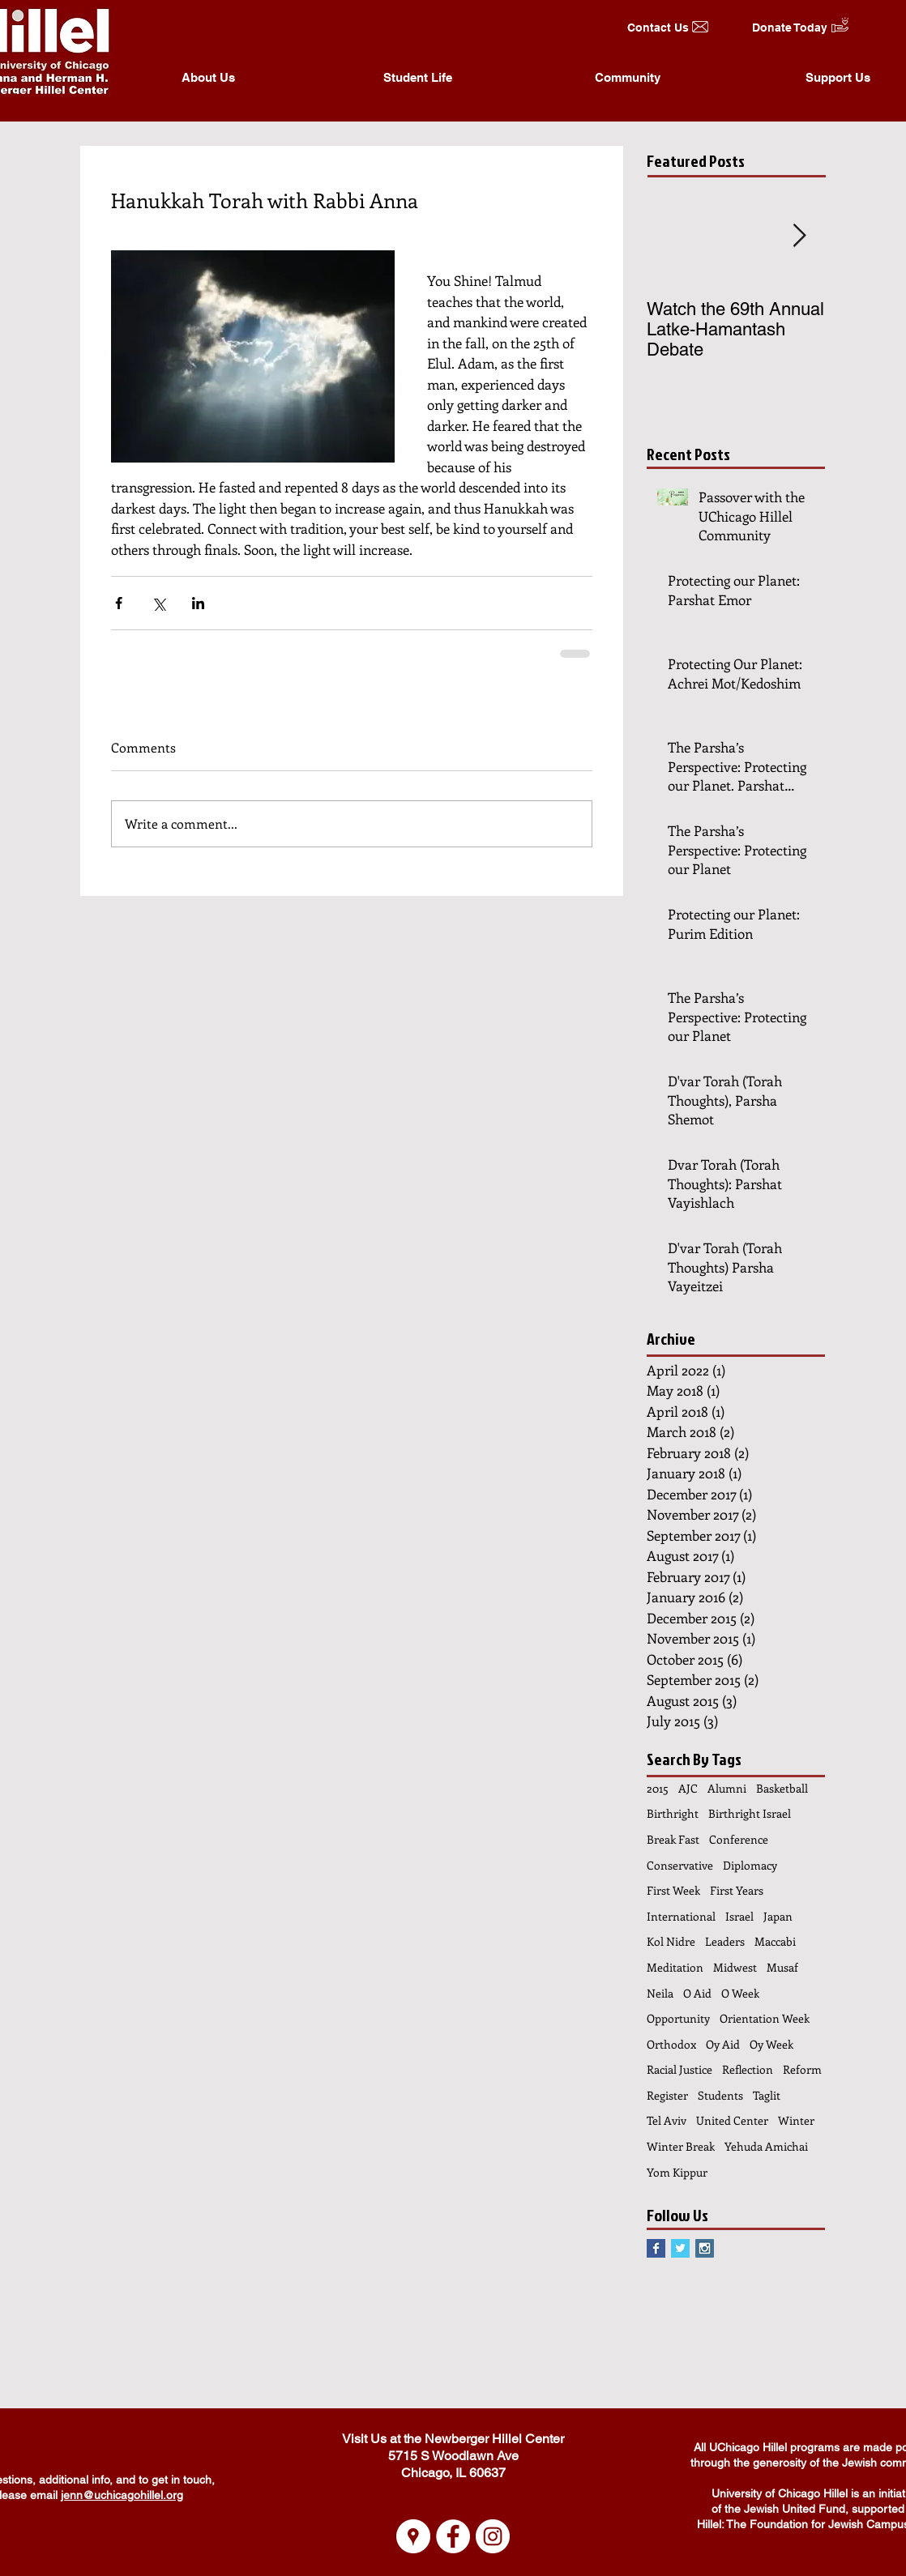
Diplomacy (750, 1865)
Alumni (726, 1788)
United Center (732, 2120)
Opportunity (678, 2018)
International (681, 1916)
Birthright (673, 1813)
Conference (738, 1839)
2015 (658, 1788)
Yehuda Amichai (766, 2146)
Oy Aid (723, 2044)
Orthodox (671, 2044)
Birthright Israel (749, 1813)
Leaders (725, 1941)
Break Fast (673, 1839)
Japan (778, 1916)
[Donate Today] (789, 28)
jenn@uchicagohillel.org (122, 2495)
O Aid (697, 1993)
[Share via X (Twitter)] (158, 603)
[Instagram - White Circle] (493, 2536)
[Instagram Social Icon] (704, 2248)
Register (667, 2095)
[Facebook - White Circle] (453, 2536)
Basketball (782, 1788)
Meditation (675, 1967)
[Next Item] (799, 236)
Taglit (766, 2095)
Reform (802, 2069)
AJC (688, 1788)
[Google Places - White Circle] (413, 2536)
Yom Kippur (677, 2172)
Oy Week (771, 2044)
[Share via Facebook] (118, 603)
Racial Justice (679, 2069)
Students (720, 2095)
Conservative (680, 1865)
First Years (736, 1890)
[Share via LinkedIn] (198, 603)
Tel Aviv (666, 2120)
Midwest (735, 1967)
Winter (796, 2120)
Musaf (782, 1967)
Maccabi (775, 1941)
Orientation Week (765, 2018)
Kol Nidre (671, 1941)
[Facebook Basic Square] (656, 2248)
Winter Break (681, 2146)
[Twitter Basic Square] (680, 2248)
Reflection (747, 2069)
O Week (740, 1993)
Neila (660, 1993)
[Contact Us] (657, 28)
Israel (739, 1916)
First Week (673, 1890)
